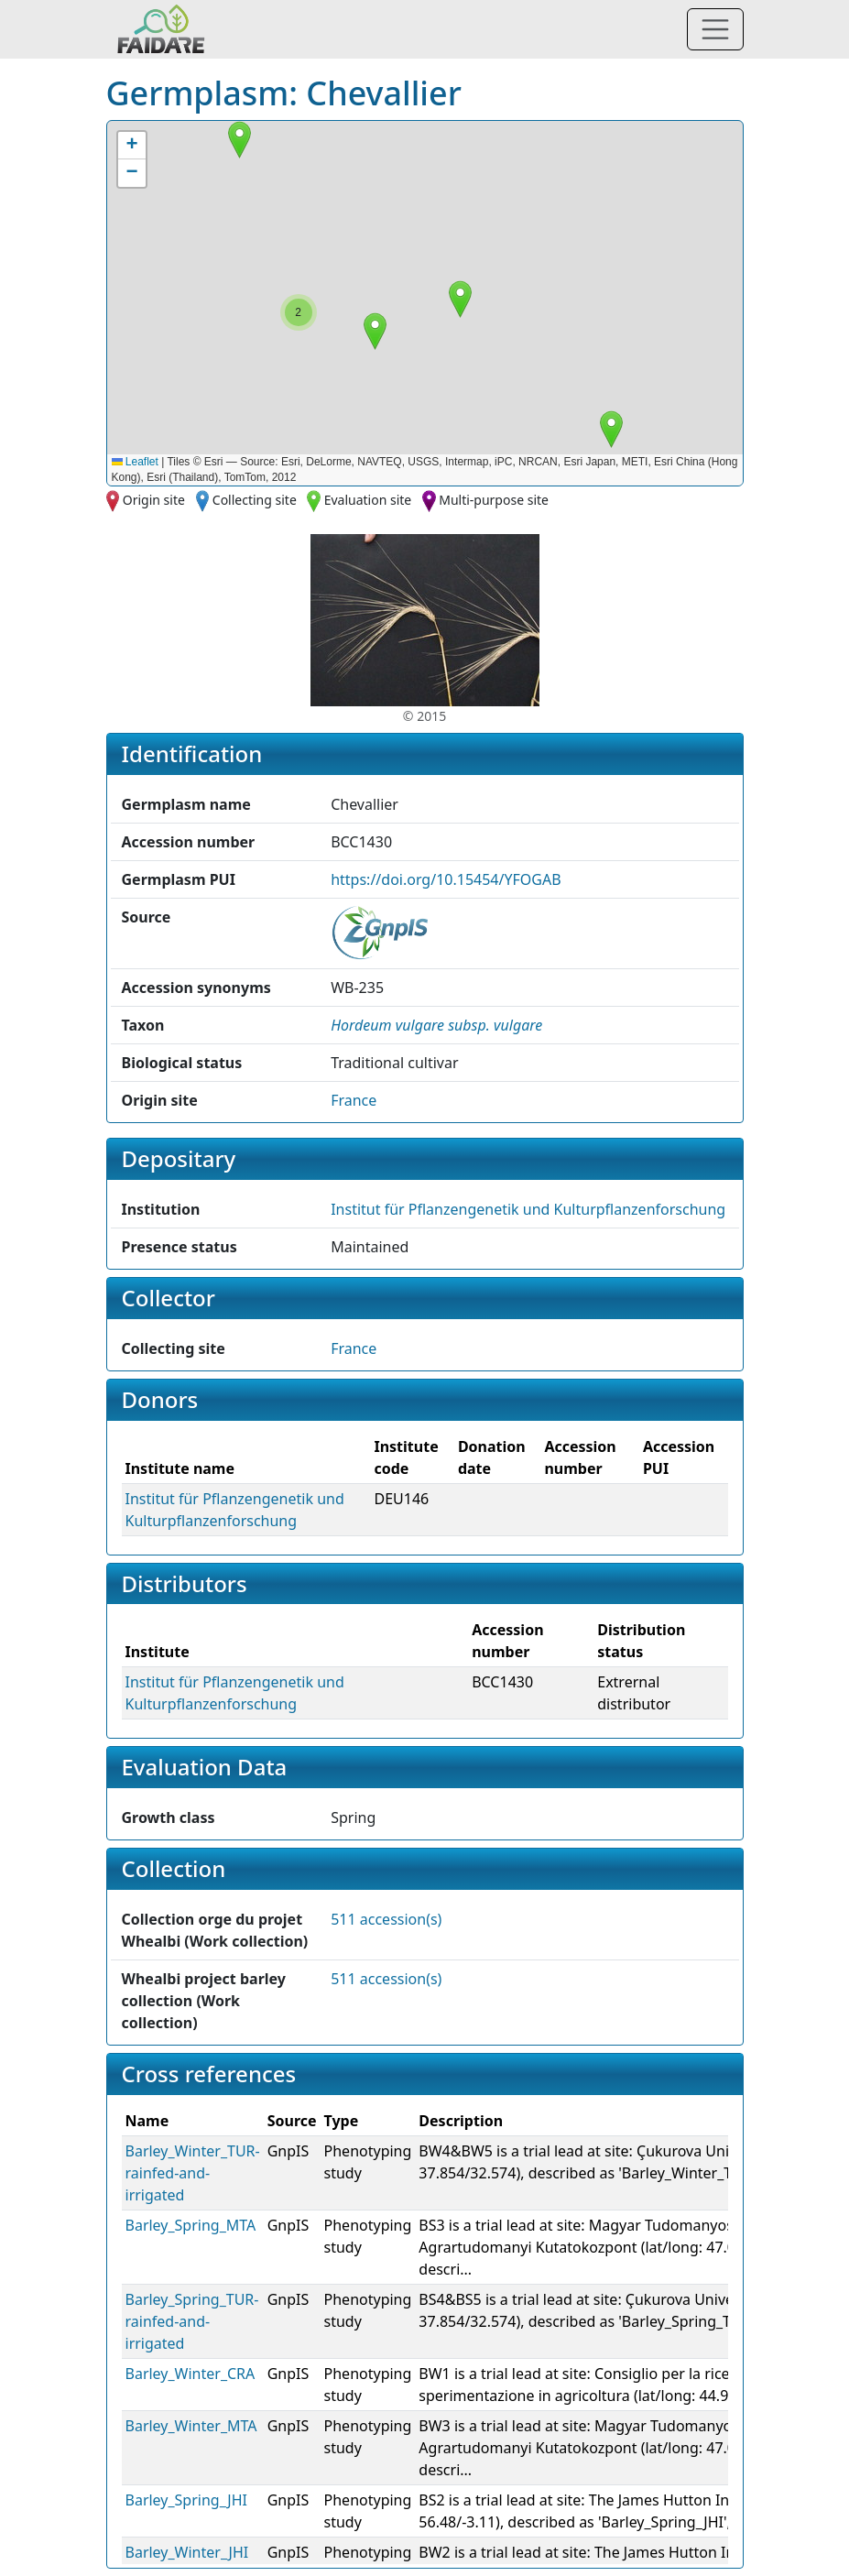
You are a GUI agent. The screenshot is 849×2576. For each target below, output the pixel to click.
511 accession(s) (386, 1919)
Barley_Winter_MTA (191, 2426)
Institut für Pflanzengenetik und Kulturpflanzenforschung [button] (528, 1209)
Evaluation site (368, 499)
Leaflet (135, 461)
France (353, 1100)
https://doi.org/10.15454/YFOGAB (446, 879)
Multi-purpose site (494, 499)
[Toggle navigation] (715, 29)
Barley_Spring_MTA (190, 2225)
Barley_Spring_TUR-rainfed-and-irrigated (192, 2321)
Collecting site (254, 499)
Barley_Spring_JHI (186, 2500)
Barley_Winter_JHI (187, 2552)
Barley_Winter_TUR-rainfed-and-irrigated (192, 2173)
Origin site (154, 499)
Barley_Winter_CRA (190, 2373)
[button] (611, 429)
